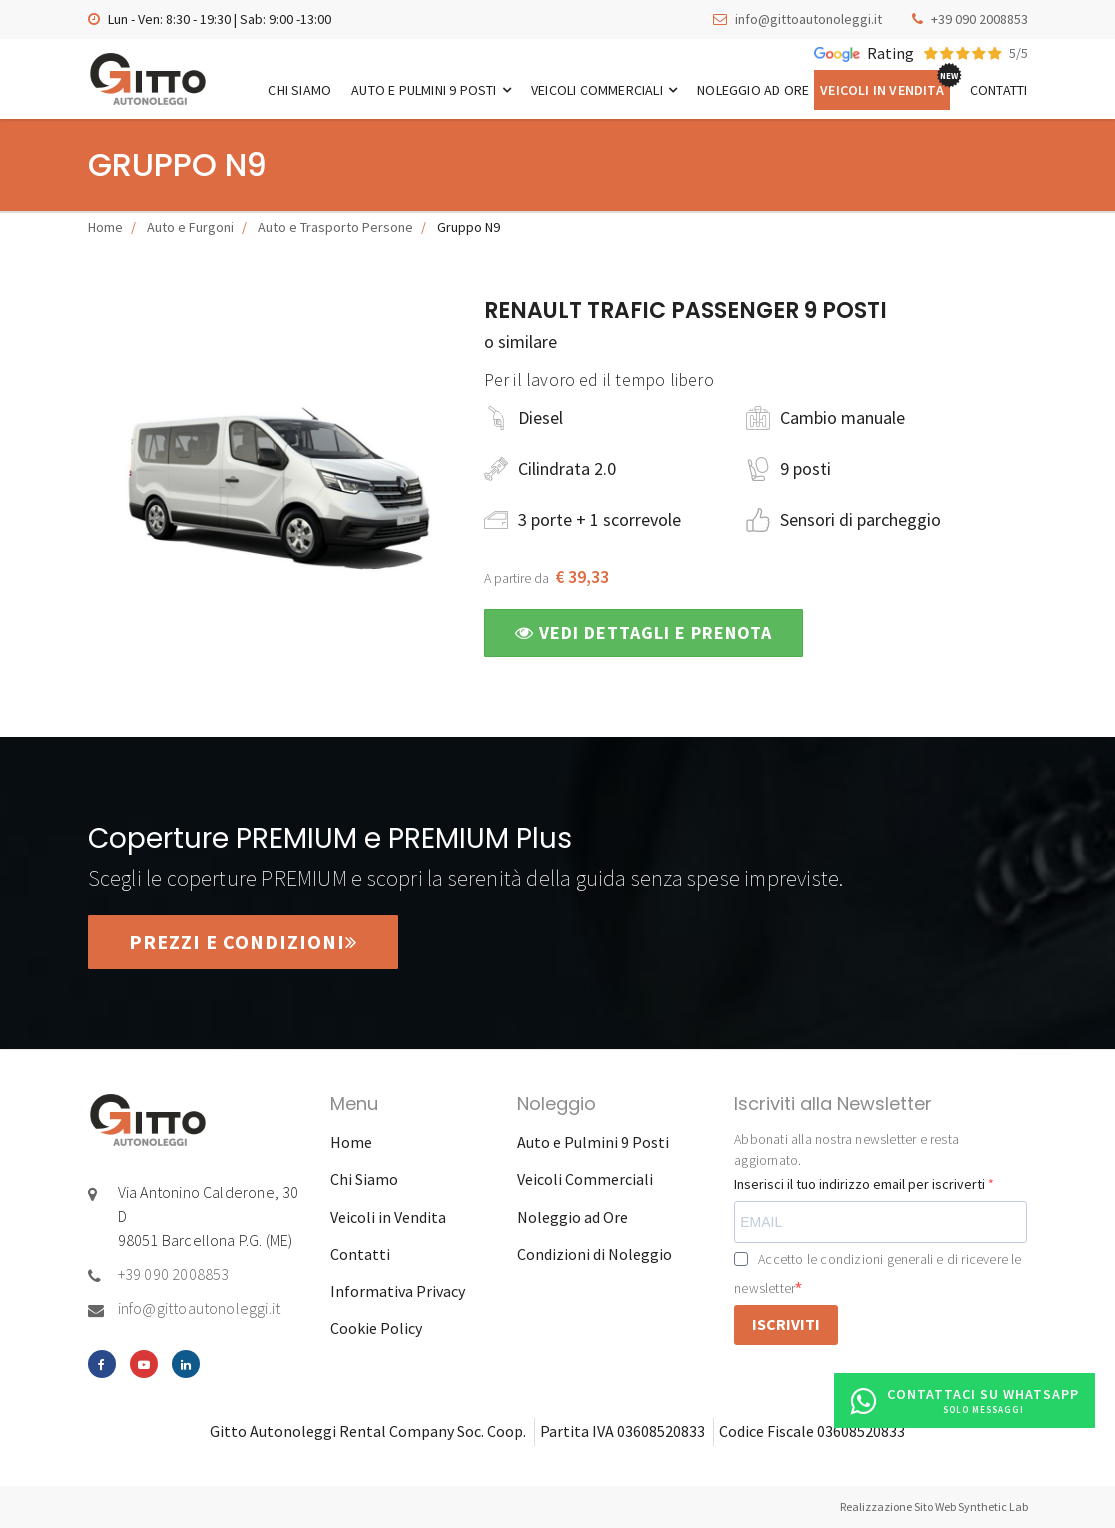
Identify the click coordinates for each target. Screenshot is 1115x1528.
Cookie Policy (376, 1328)
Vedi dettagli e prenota (643, 632)
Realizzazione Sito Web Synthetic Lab (934, 1506)
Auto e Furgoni (190, 227)
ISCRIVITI (786, 1324)
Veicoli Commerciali (604, 90)
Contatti (999, 90)
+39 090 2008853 (979, 19)
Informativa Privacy (397, 1291)
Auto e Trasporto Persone (335, 227)
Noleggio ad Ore (753, 90)
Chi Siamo (299, 90)
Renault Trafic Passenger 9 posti (685, 310)
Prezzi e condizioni (243, 941)
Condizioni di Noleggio (594, 1254)
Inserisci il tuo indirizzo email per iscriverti (861, 1184)
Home (105, 227)
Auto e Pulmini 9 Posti (431, 90)
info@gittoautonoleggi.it (808, 19)
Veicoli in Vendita (882, 90)
